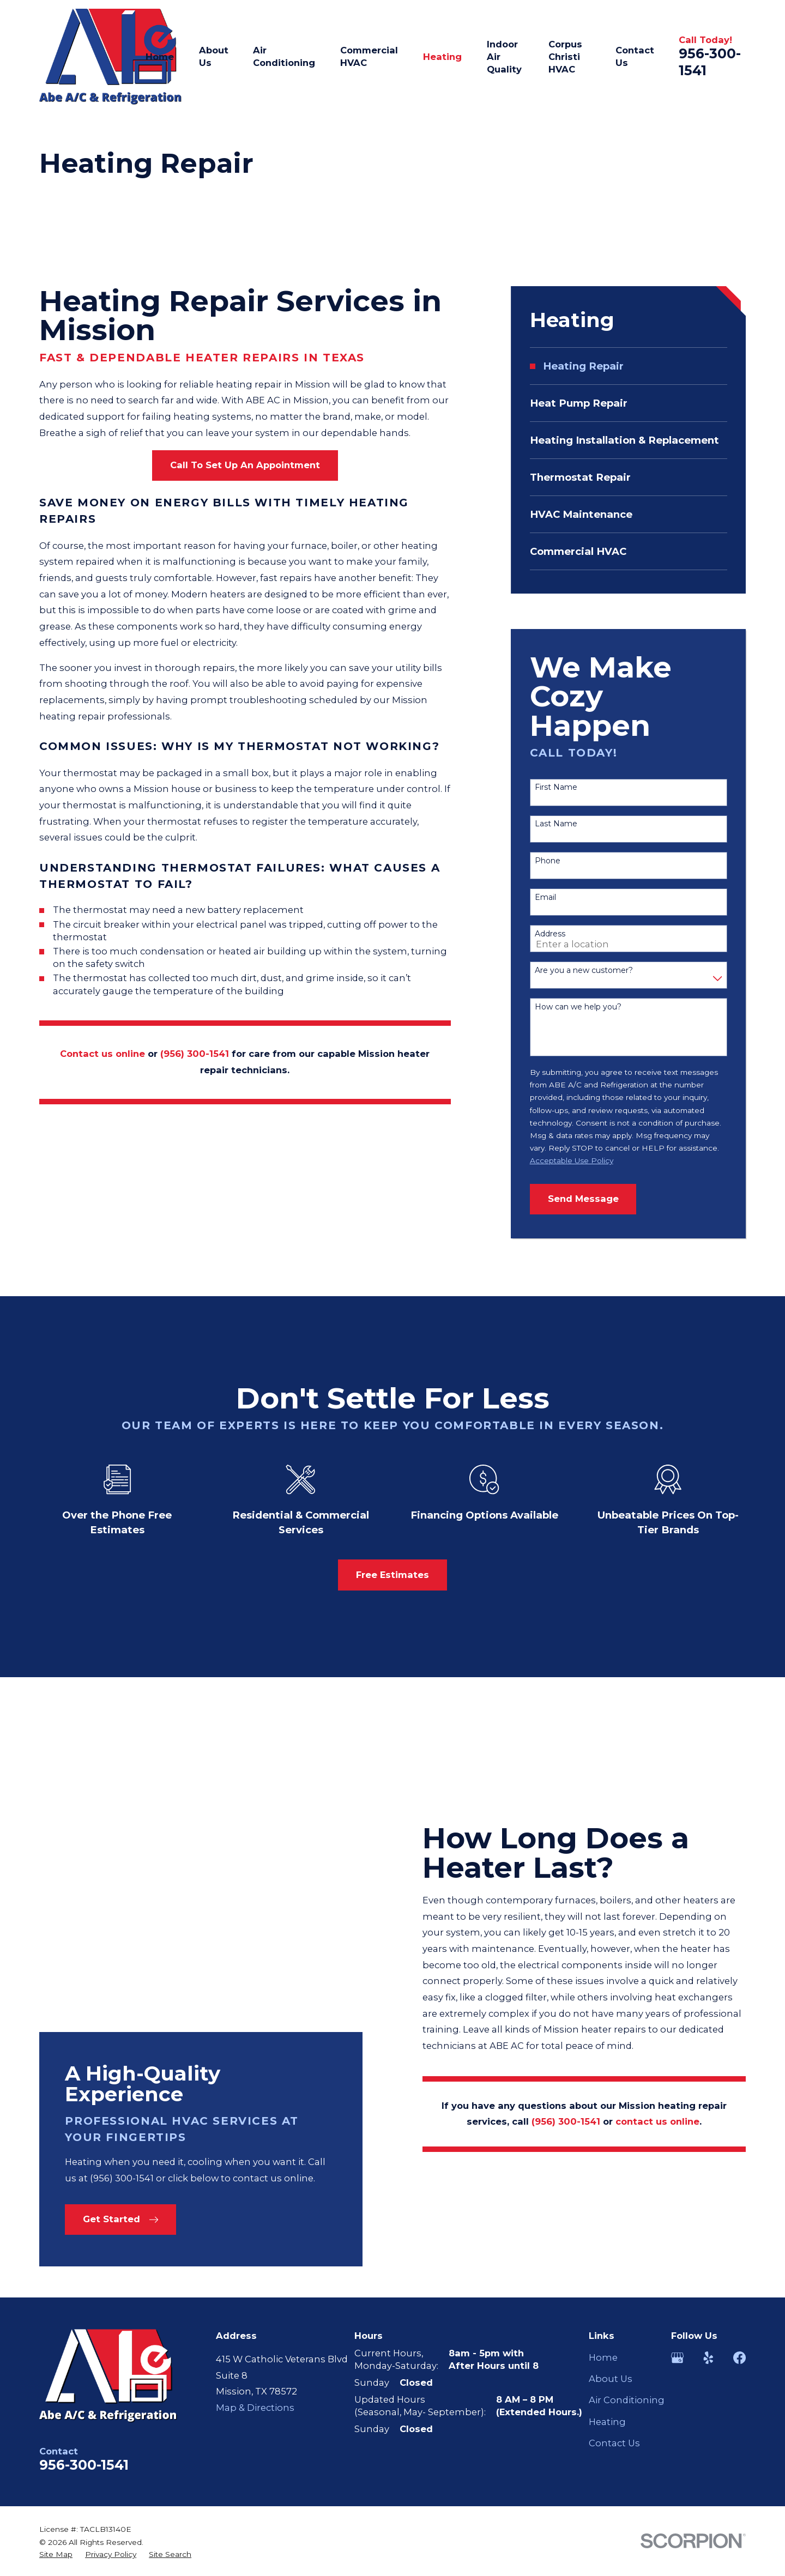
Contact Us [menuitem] (634, 56)
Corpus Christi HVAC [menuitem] (565, 57)
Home (603, 2128)
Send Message (583, 1198)
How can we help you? (578, 1007)
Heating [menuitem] (442, 56)
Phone (547, 861)
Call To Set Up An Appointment (245, 464)
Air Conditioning (627, 2171)
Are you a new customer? (584, 970)
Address (550, 934)
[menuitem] (628, 366)
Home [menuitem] (160, 56)
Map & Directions (255, 2178)
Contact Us (614, 2213)
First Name (556, 787)
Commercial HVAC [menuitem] (369, 56)
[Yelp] (708, 2128)
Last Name (556, 824)
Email (545, 897)
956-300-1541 (84, 2235)
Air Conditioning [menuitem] (284, 56)
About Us (610, 2149)
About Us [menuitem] (213, 56)
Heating (607, 2192)
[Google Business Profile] (677, 2128)
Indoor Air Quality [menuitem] (504, 57)
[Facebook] (739, 2128)
